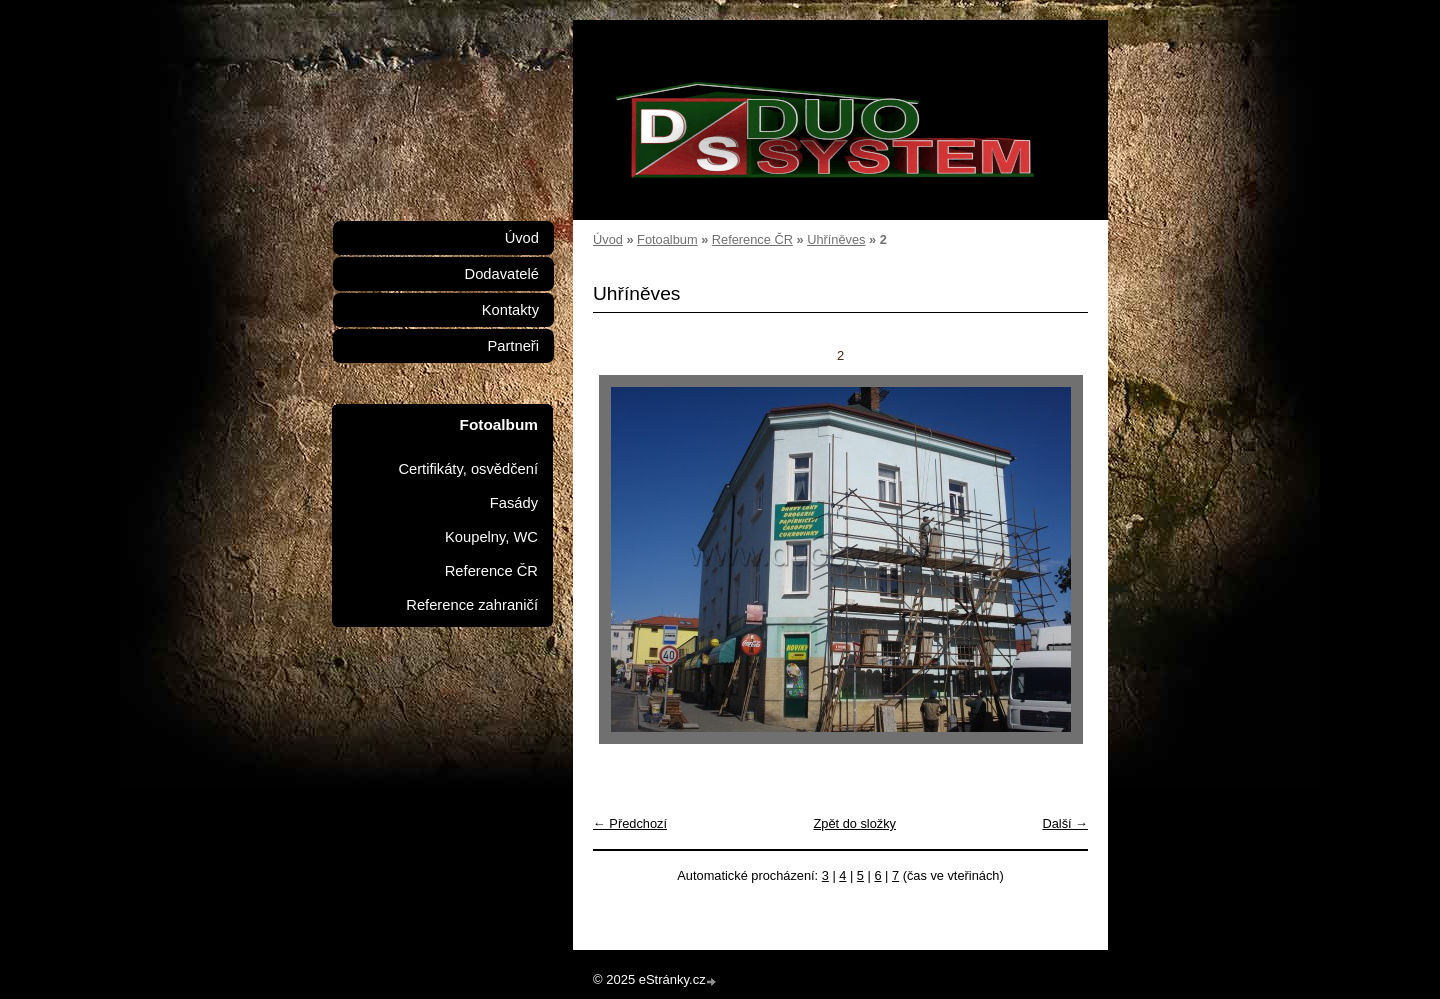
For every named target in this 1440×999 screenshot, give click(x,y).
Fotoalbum (667, 239)
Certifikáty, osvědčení (468, 469)
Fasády (514, 503)
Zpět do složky (854, 823)
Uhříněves (836, 239)
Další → (1065, 823)
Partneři (513, 346)
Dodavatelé (502, 274)
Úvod (608, 239)
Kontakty (510, 310)
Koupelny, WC (491, 537)
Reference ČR (752, 239)
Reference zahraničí (472, 605)
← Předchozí (630, 823)
